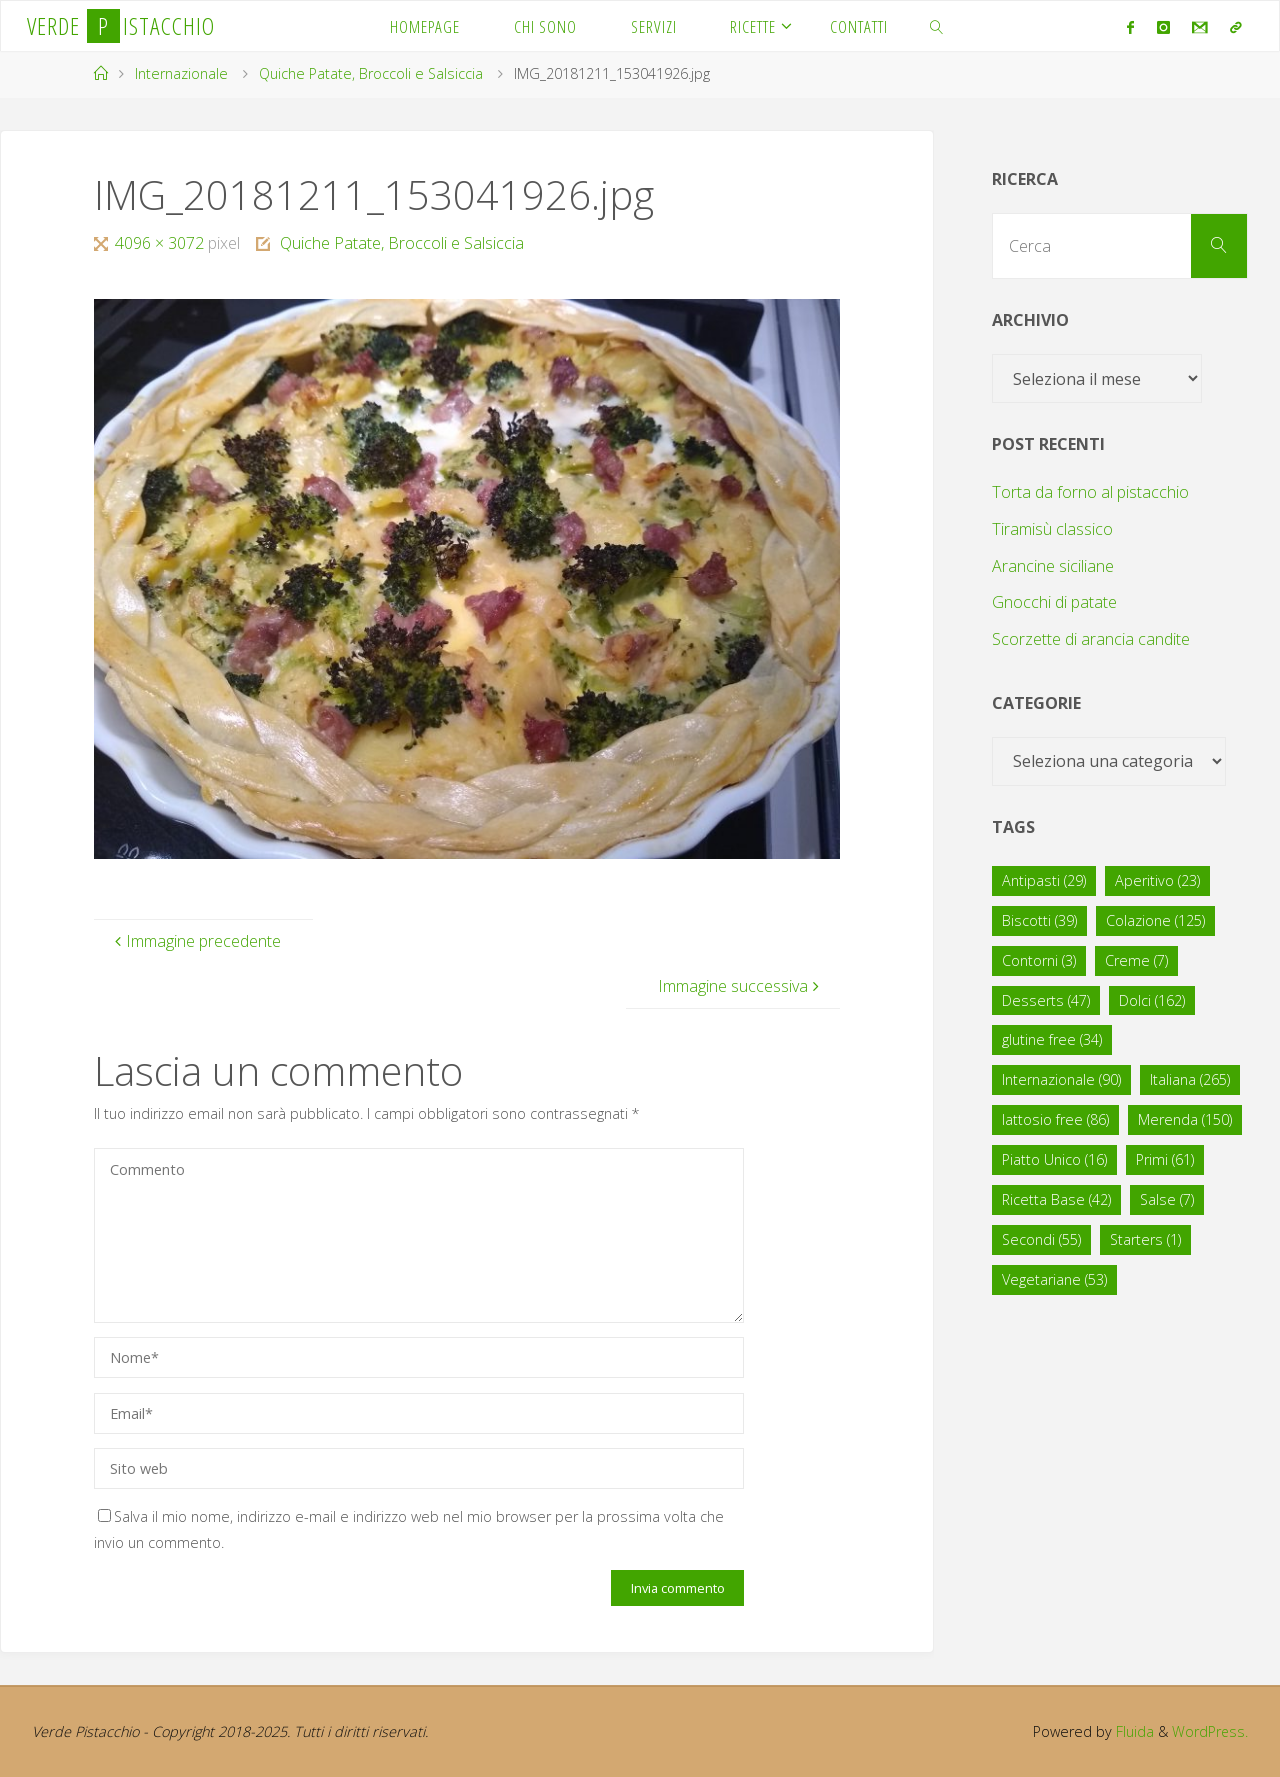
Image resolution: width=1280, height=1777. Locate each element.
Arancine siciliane (1053, 566)
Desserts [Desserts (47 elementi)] (1046, 1000)
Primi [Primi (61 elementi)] (1165, 1159)
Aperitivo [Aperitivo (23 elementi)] (1157, 880)
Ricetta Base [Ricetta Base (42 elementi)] (1056, 1199)
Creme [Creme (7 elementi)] (1136, 960)
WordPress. (1209, 1731)
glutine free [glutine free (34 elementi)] (1052, 1039)
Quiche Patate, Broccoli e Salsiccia (371, 73)
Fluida (1132, 1731)
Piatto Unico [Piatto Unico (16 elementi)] (1054, 1159)
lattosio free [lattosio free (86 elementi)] (1055, 1119)
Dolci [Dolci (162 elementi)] (1152, 1000)
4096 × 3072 (161, 243)
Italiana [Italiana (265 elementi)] (1190, 1079)
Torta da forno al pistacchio (1090, 492)
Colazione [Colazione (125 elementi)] (1155, 920)
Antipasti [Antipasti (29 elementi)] (1044, 880)
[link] (937, 26)
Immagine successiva (741, 986)
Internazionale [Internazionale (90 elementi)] (1061, 1079)
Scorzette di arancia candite (1091, 639)
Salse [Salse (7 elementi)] (1167, 1199)
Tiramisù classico (1052, 529)
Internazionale (181, 73)
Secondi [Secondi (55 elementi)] (1041, 1239)
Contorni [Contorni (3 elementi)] (1039, 960)
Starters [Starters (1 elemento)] (1145, 1239)
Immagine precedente (195, 941)
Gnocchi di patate (1054, 602)
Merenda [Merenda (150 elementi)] (1185, 1119)
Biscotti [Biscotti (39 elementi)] (1039, 920)
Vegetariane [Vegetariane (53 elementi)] (1054, 1279)
